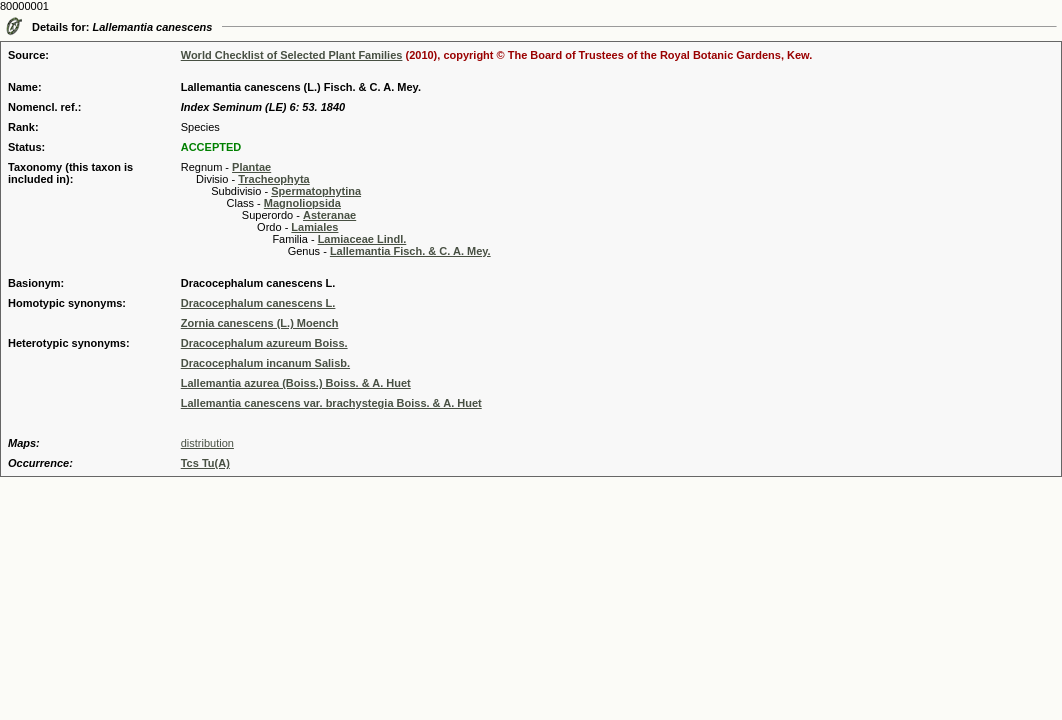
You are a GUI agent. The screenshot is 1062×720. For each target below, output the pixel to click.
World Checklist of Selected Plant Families (292, 55)
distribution (207, 443)
